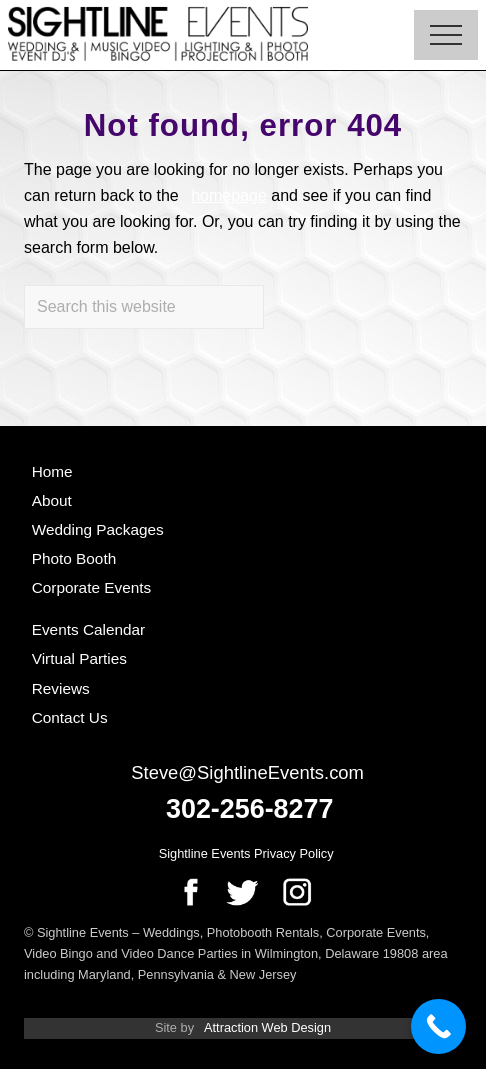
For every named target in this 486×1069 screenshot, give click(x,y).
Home (52, 471)
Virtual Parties (79, 658)
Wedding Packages (98, 529)
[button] (446, 35)
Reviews (61, 688)
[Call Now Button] (438, 1026)
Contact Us (70, 717)
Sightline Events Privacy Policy (246, 853)
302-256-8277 (249, 809)
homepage (229, 195)
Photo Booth (74, 558)
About (52, 500)
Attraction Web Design (267, 1027)
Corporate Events (92, 587)
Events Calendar (89, 629)
